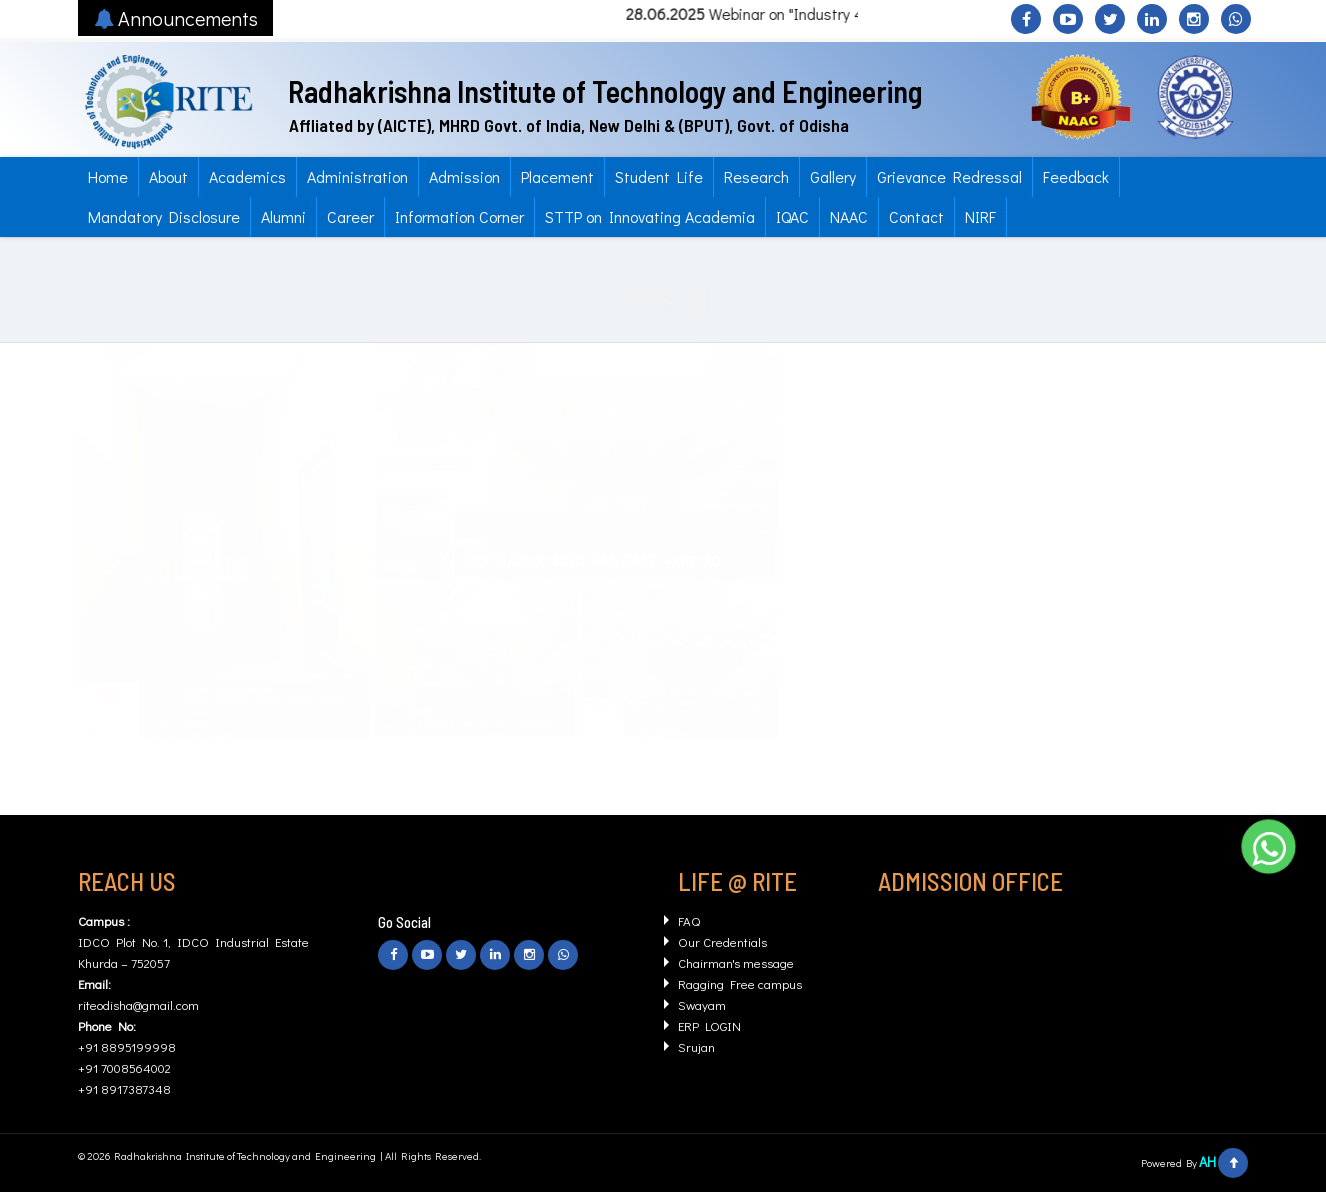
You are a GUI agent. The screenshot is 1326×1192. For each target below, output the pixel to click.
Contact (916, 216)
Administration (357, 176)
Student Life (659, 176)
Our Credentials (722, 941)
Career (350, 216)
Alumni (283, 216)
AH (1207, 1161)
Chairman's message (736, 962)
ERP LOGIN (709, 1025)
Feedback (1076, 176)
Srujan (696, 1046)
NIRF (980, 216)
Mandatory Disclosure (164, 216)
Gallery (833, 176)
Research (756, 176)
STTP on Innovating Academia (650, 216)
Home (108, 176)
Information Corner (459, 216)
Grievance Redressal (949, 176)
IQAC (792, 216)
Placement (557, 176)
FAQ (689, 920)
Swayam (702, 1004)
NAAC (849, 216)
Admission (464, 176)
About (168, 176)
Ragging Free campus (740, 983)
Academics (247, 176)
